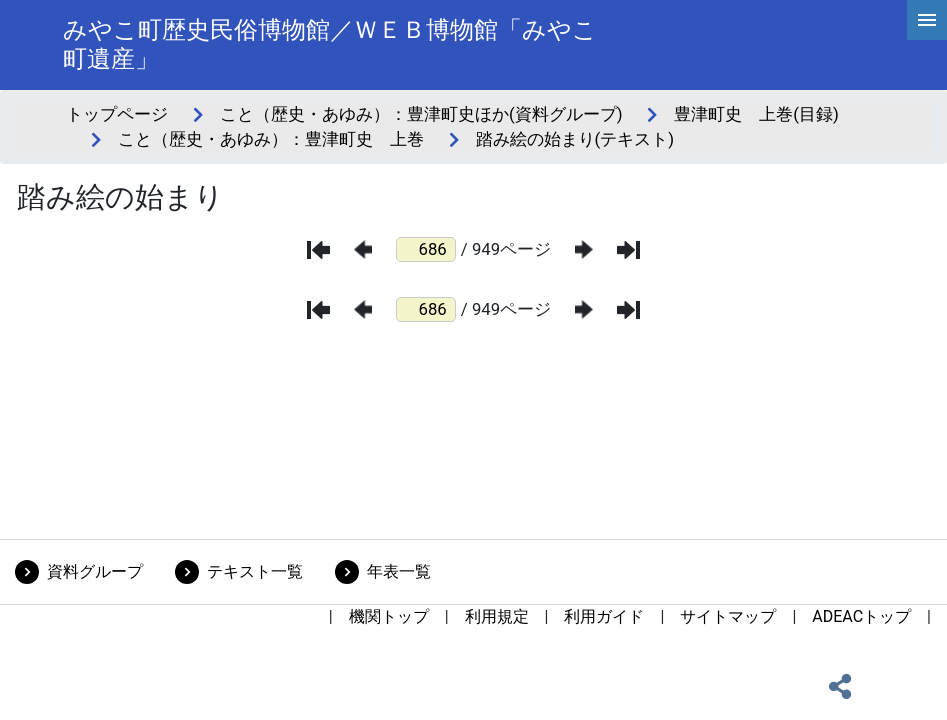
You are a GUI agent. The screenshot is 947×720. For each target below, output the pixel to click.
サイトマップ (728, 616)
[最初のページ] (318, 250)
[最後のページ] (628, 250)
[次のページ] (584, 249)
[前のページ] (363, 249)
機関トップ (389, 616)
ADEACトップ (861, 616)
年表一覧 (399, 571)
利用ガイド (604, 616)
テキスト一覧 (255, 571)
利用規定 (497, 616)
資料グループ (95, 571)
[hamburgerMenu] (927, 20)
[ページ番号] (426, 249)
